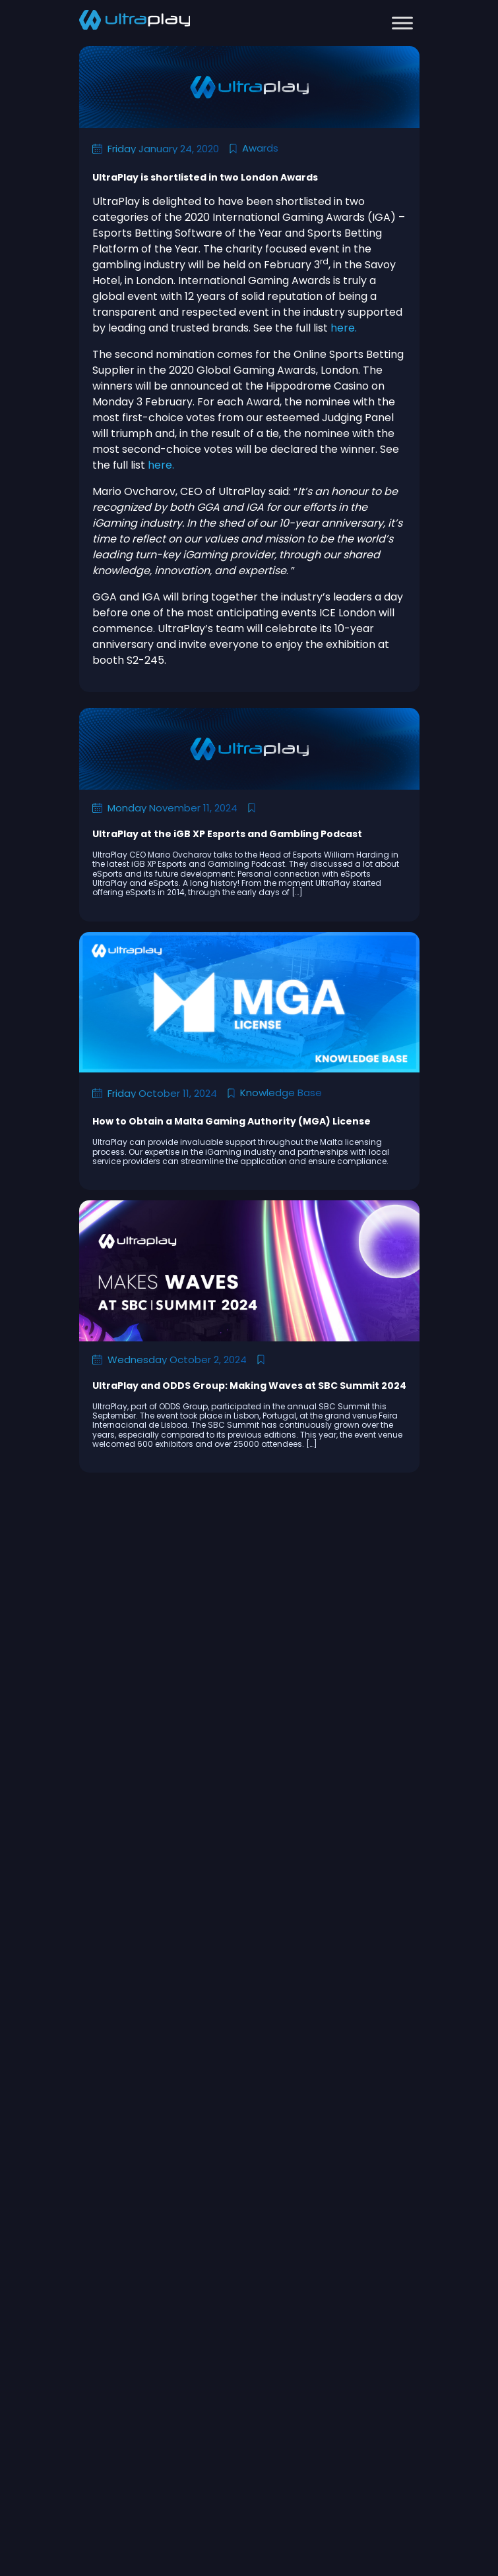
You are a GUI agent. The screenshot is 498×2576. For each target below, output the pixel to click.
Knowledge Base (281, 1092)
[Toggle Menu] (402, 22)
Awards (260, 148)
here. (343, 328)
